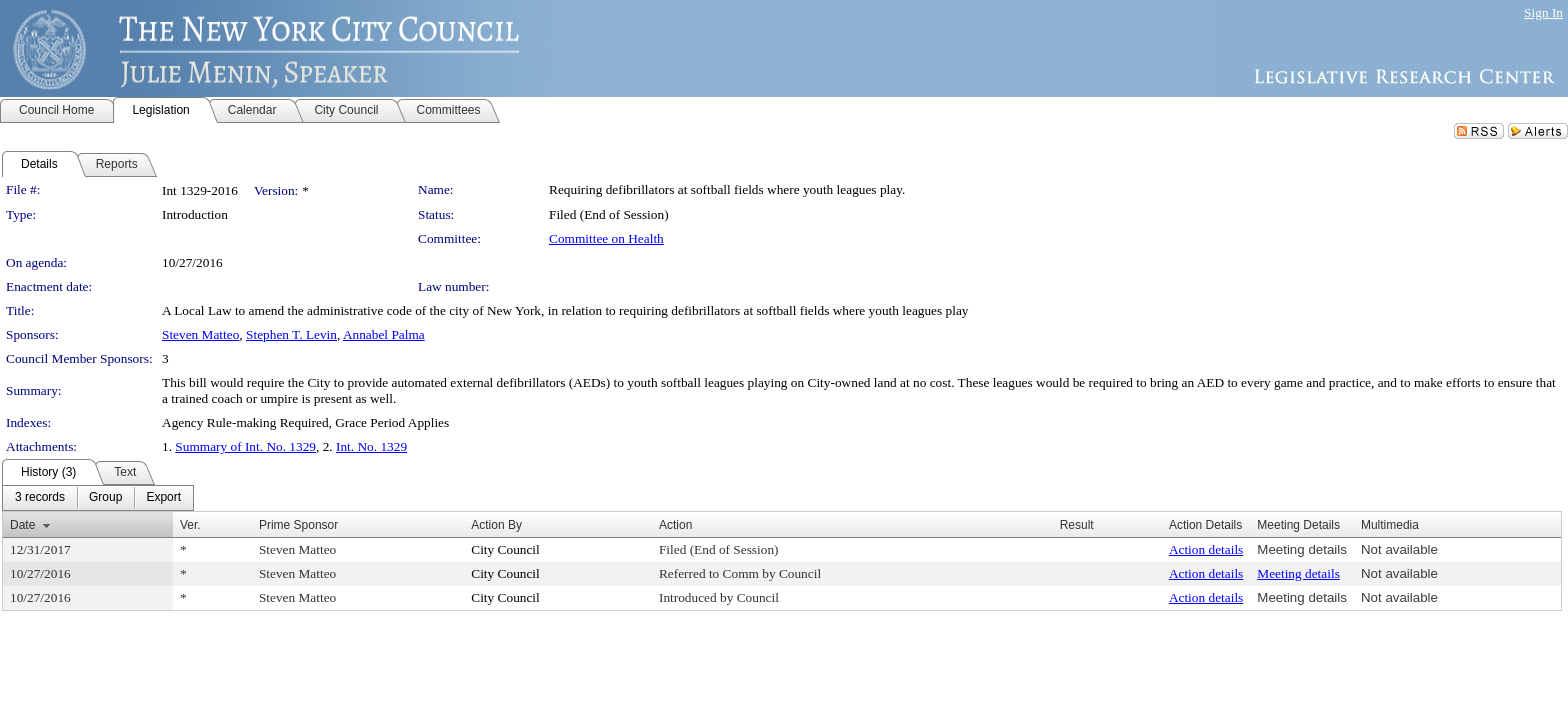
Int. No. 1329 (371, 446)
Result (1077, 525)
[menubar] (98, 498)
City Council (505, 549)
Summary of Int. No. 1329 (245, 446)
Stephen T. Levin (291, 334)
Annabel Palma (384, 334)
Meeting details (1302, 549)
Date (22, 525)
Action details (1206, 549)
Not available (1399, 549)
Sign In (1543, 12)
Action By (496, 525)
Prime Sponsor (298, 525)
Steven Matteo (200, 334)
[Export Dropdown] (163, 498)
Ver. (190, 525)
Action (675, 525)
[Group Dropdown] (105, 498)
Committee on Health (606, 238)
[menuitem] (40, 498)
